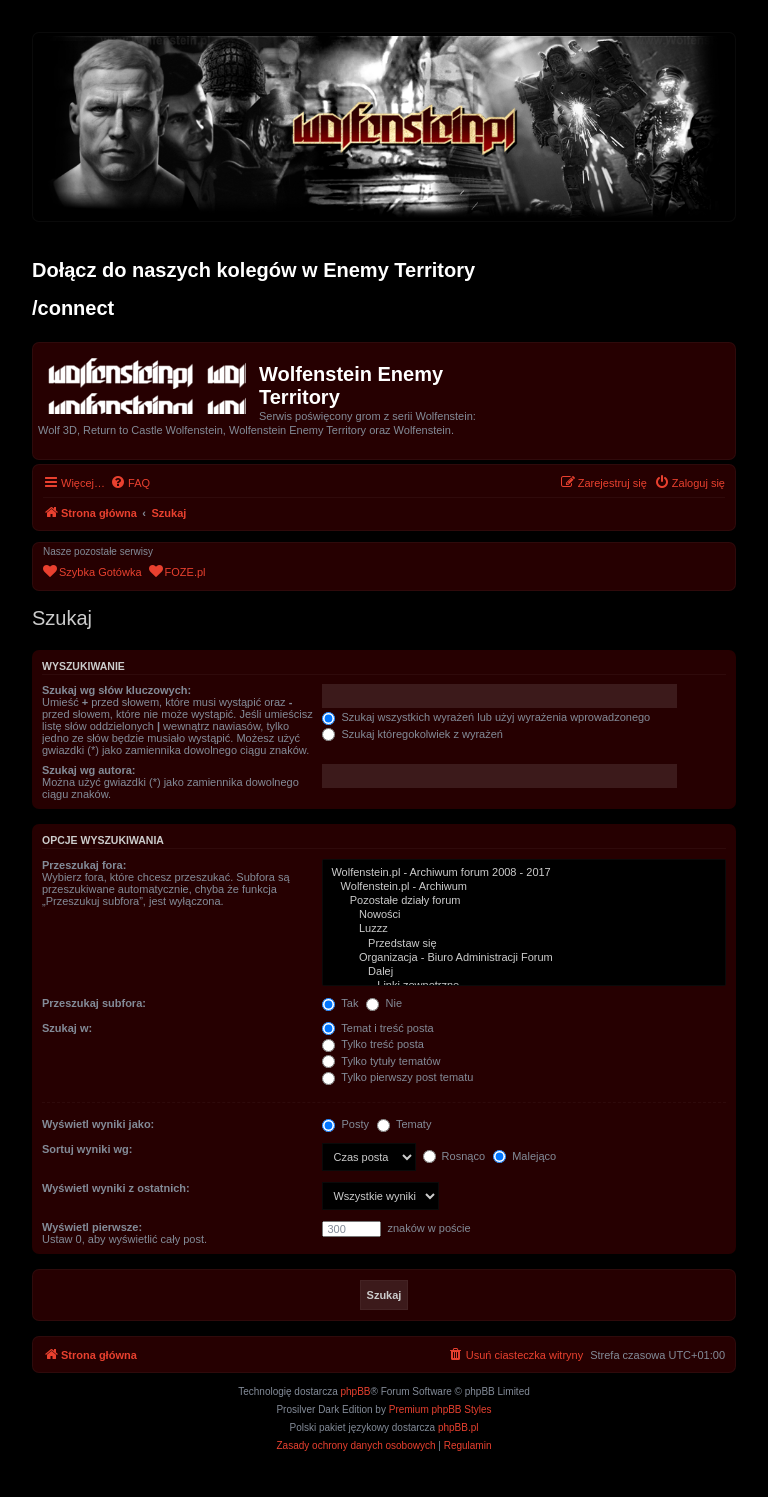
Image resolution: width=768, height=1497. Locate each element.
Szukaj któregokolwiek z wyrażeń (412, 734)
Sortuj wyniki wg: (87, 1149)
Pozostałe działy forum (524, 901)
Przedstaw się (524, 944)
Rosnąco (454, 1156)
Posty (345, 1124)
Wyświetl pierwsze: (92, 1227)
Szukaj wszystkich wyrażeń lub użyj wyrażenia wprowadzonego (486, 717)
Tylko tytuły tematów (381, 1061)
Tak (340, 1003)
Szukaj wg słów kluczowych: (116, 690)
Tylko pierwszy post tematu (397, 1077)
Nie (384, 1003)
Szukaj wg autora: (89, 770)
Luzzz (524, 929)
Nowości (524, 915)
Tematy (404, 1124)
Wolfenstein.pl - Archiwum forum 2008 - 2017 (524, 873)
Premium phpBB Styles (440, 1409)
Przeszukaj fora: (84, 865)
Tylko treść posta (372, 1044)
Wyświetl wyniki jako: (98, 1124)
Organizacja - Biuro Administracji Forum (524, 958)
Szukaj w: (67, 1028)
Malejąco (524, 1156)
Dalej (524, 972)
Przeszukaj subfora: (94, 1003)
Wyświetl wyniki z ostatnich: (116, 1188)
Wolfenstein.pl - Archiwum (524, 887)
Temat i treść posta (377, 1028)
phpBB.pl (458, 1427)
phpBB (356, 1391)
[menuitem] (130, 483)
